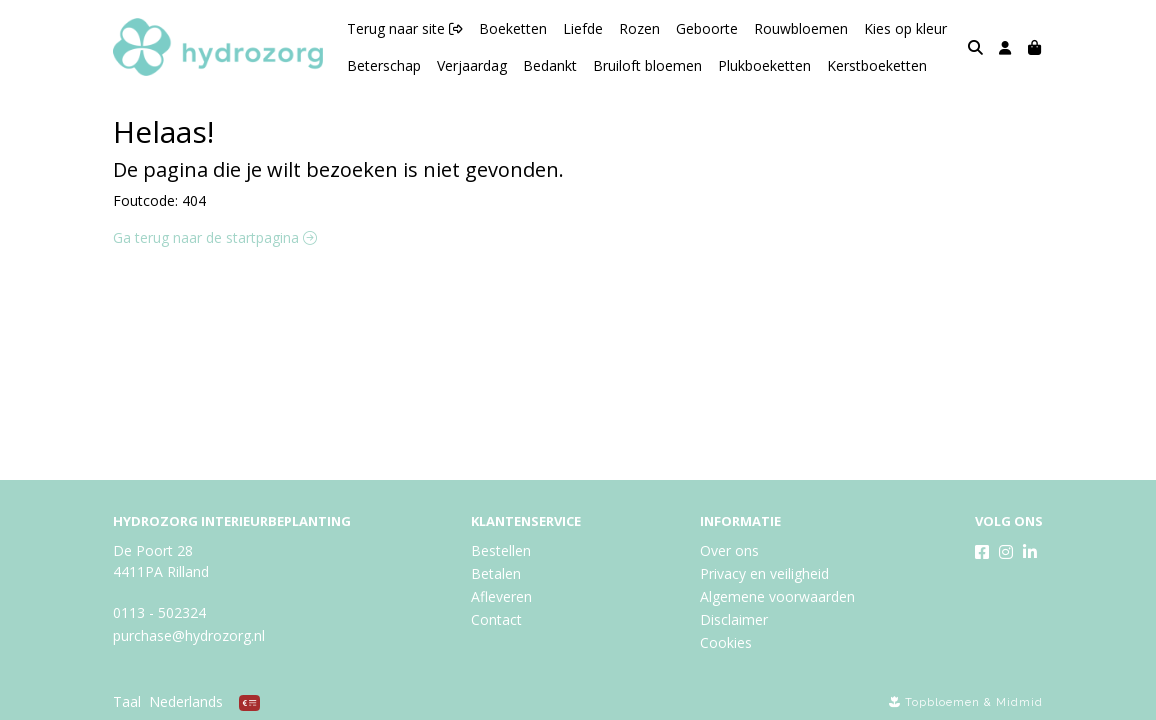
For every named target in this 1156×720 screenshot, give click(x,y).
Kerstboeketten (877, 65)
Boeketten (513, 28)
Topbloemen (942, 702)
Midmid (1019, 702)
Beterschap (384, 65)
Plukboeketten (764, 65)
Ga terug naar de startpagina (215, 237)
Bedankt (550, 65)
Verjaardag (472, 65)
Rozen (639, 28)
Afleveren (501, 596)
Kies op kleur (905, 28)
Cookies (726, 642)
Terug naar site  (405, 28)
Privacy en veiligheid (764, 573)
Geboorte (707, 28)
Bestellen (501, 550)
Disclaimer (734, 619)
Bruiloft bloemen (647, 65)
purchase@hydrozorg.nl (189, 635)
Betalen (496, 573)
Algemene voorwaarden (777, 596)
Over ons (729, 550)
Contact (496, 619)
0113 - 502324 (159, 612)
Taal (127, 701)
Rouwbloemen (801, 28)
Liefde (583, 28)
